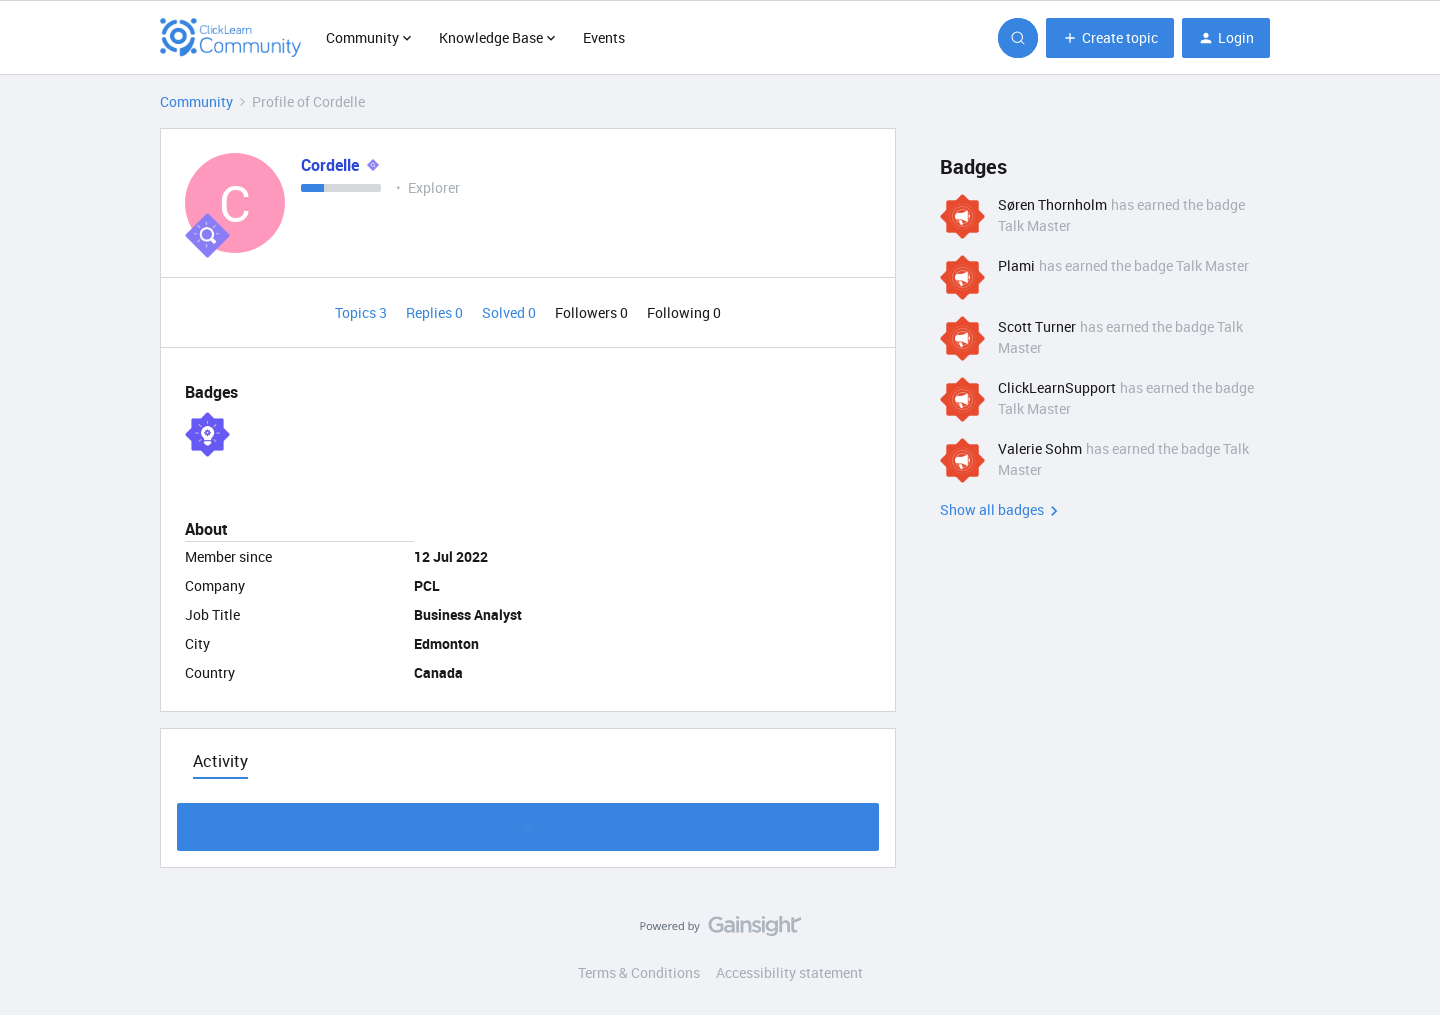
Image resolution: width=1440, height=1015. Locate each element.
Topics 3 (362, 312)
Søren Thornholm (1052, 204)
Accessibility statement (789, 972)
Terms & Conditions (639, 972)
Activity (220, 761)
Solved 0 (510, 312)
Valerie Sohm (1040, 448)
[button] (1110, 38)
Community (196, 101)
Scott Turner (1037, 326)
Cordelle (330, 165)
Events (604, 37)
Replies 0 (436, 312)
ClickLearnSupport (1057, 387)
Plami (1016, 265)
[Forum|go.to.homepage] (231, 38)
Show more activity (528, 821)
